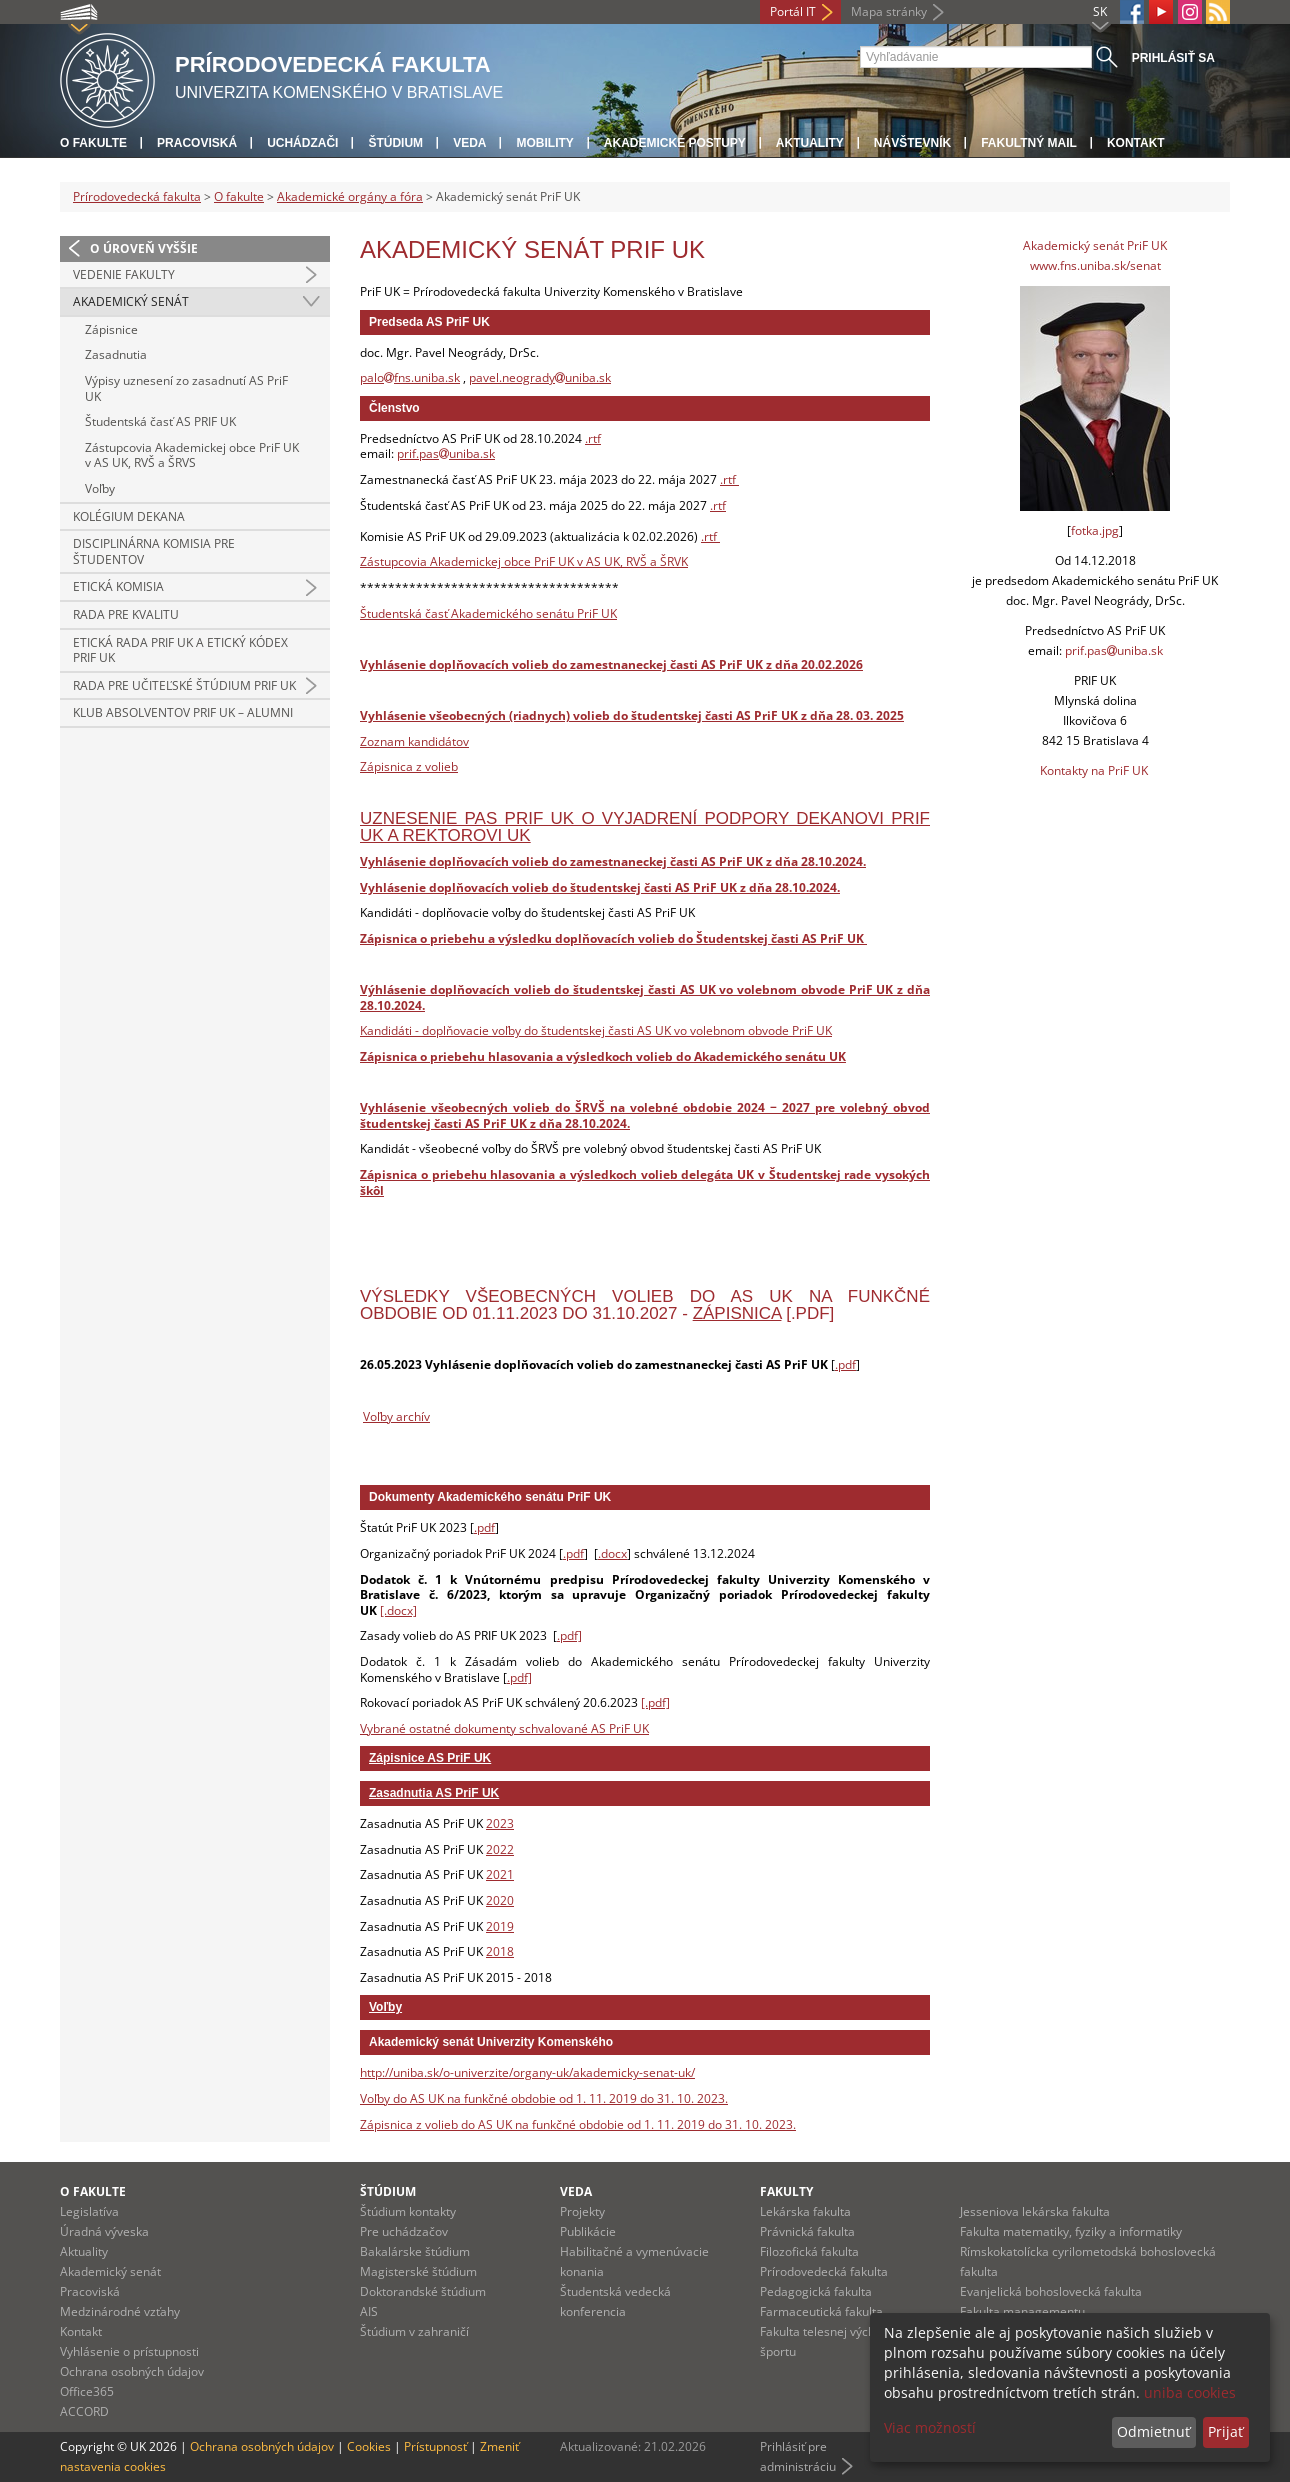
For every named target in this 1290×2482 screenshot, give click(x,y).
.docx (612, 1553)
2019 (500, 1926)
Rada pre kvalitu (126, 614)
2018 (500, 1951)
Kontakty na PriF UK (1094, 770)
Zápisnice (111, 329)
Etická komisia (118, 586)
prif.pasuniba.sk (446, 453)
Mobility (544, 143)
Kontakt (1136, 143)
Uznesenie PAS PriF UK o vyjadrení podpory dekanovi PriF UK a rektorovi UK (645, 827)
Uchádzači (302, 143)
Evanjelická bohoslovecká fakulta (1051, 2291)
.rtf (593, 438)
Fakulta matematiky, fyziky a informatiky (1071, 2231)
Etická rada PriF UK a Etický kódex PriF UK (180, 650)
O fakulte (93, 143)
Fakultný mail (1029, 143)
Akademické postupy (675, 143)
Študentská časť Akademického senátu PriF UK (488, 613)
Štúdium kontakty (408, 2211)
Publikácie (588, 2231)
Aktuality (810, 143)
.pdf (845, 1364)
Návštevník (912, 143)
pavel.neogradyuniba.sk (540, 377)
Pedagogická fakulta (816, 2291)
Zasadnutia (116, 354)
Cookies (369, 2446)
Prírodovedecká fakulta (137, 196)
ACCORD (84, 2411)
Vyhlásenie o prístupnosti (129, 2351)
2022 (500, 1849)
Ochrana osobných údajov (132, 2371)
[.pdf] (655, 1702)
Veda (469, 143)
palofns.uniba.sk (410, 377)
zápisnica (737, 1313)
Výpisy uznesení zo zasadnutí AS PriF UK (186, 388)
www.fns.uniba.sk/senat (1095, 265)
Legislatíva (89, 2211)
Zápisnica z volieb (409, 766)
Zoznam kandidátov (414, 741)
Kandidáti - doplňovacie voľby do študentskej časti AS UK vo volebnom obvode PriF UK (596, 1030)
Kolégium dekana (129, 516)
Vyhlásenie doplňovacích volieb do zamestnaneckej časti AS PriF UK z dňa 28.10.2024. (613, 861)
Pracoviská (197, 143)
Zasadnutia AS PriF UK (434, 1793)
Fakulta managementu (1022, 2311)
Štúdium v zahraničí (414, 2331)
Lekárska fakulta (805, 2211)
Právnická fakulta (807, 2231)
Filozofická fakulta (809, 2251)
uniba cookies (1190, 2392)
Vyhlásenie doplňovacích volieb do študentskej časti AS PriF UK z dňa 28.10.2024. (600, 887)
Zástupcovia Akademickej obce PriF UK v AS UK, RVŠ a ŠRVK (524, 561)
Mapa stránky (889, 11)
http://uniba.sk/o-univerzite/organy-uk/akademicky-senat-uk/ (527, 2072)
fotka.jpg (1095, 530)
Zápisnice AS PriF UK (430, 1758)
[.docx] (398, 1610)
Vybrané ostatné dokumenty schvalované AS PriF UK (504, 1728)
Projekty (582, 2211)
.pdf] (569, 1635)
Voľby (100, 488)
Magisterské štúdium (418, 2271)
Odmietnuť (1153, 2431)
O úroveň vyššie (144, 248)
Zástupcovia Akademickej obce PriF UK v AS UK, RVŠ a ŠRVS (192, 455)
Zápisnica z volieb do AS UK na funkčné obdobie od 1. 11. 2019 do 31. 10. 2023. (578, 2124)
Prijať (1225, 2431)
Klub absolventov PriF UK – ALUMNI (183, 712)
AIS (369, 2311)
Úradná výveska (104, 2231)
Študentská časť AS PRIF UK (160, 421)
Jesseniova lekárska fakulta (1035, 2211)
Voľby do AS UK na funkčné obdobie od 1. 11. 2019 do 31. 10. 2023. (544, 2098)
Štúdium (395, 143)
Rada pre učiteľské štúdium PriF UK (184, 685)
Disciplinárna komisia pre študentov (154, 551)
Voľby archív (396, 1416)
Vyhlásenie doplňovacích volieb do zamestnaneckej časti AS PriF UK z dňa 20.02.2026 (611, 664)
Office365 (87, 2391)
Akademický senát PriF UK (1095, 245)
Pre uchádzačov (404, 2231)
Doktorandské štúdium (423, 2291)
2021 (500, 1874)
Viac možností (930, 2427)
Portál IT (793, 11)
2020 (500, 1900)
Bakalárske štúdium (415, 2251)
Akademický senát (131, 301)
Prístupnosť (435, 2446)
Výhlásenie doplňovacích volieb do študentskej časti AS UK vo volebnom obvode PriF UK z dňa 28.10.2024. (645, 997)
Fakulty (786, 2191)
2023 (500, 1823)
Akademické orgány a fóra (350, 196)
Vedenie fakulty (124, 274)
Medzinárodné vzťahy (120, 2311)
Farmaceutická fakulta (821, 2311)
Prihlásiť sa (1173, 58)
